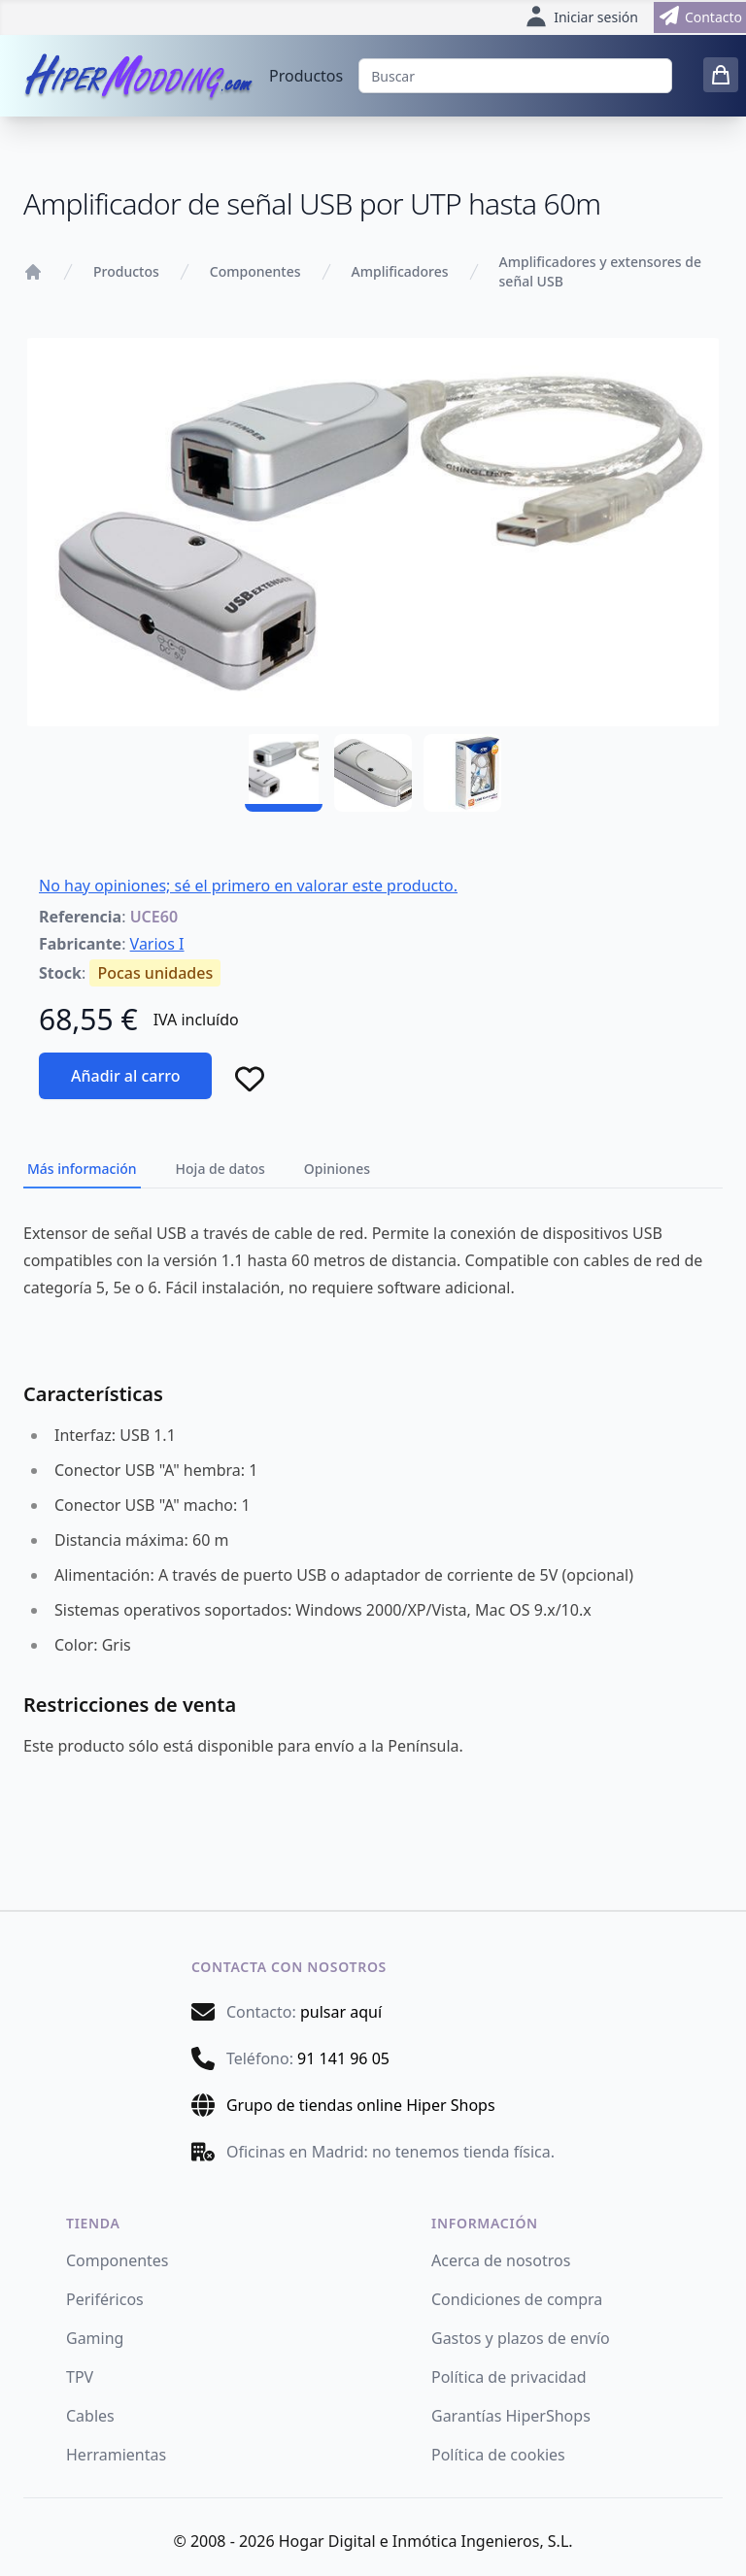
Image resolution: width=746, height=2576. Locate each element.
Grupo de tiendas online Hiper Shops (360, 2105)
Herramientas (116, 2454)
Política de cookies (498, 2454)
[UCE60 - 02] (373, 773)
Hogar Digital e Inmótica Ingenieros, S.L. (426, 2541)
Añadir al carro (125, 1076)
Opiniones (337, 1168)
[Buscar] (515, 75)
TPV (79, 2377)
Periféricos (105, 2299)
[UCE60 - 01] (283, 773)
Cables (90, 2415)
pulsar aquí (341, 2012)
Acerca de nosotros (500, 2260)
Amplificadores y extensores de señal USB (600, 271)
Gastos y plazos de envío (520, 2338)
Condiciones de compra (516, 2299)
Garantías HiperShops (511, 2415)
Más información (82, 1168)
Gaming (94, 2338)
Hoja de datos (220, 1168)
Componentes (255, 271)
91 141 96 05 (343, 2058)
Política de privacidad (509, 2377)
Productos (306, 75)
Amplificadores (400, 271)
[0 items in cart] (720, 74)
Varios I (157, 943)
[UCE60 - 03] (462, 773)
